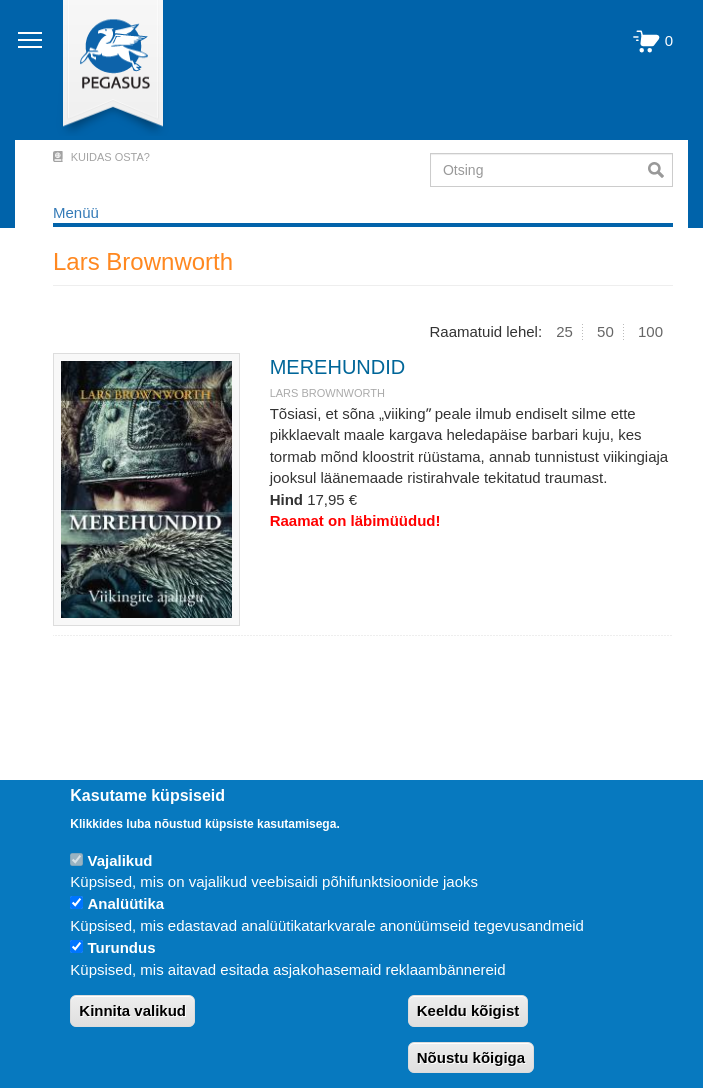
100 (650, 331)
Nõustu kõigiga (471, 1057)
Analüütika (125, 903)
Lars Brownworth (327, 393)
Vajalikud (119, 860)
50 (605, 331)
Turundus (121, 947)
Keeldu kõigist (468, 1010)
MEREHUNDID (338, 367)
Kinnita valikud (132, 1010)
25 (564, 331)
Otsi (660, 170)
